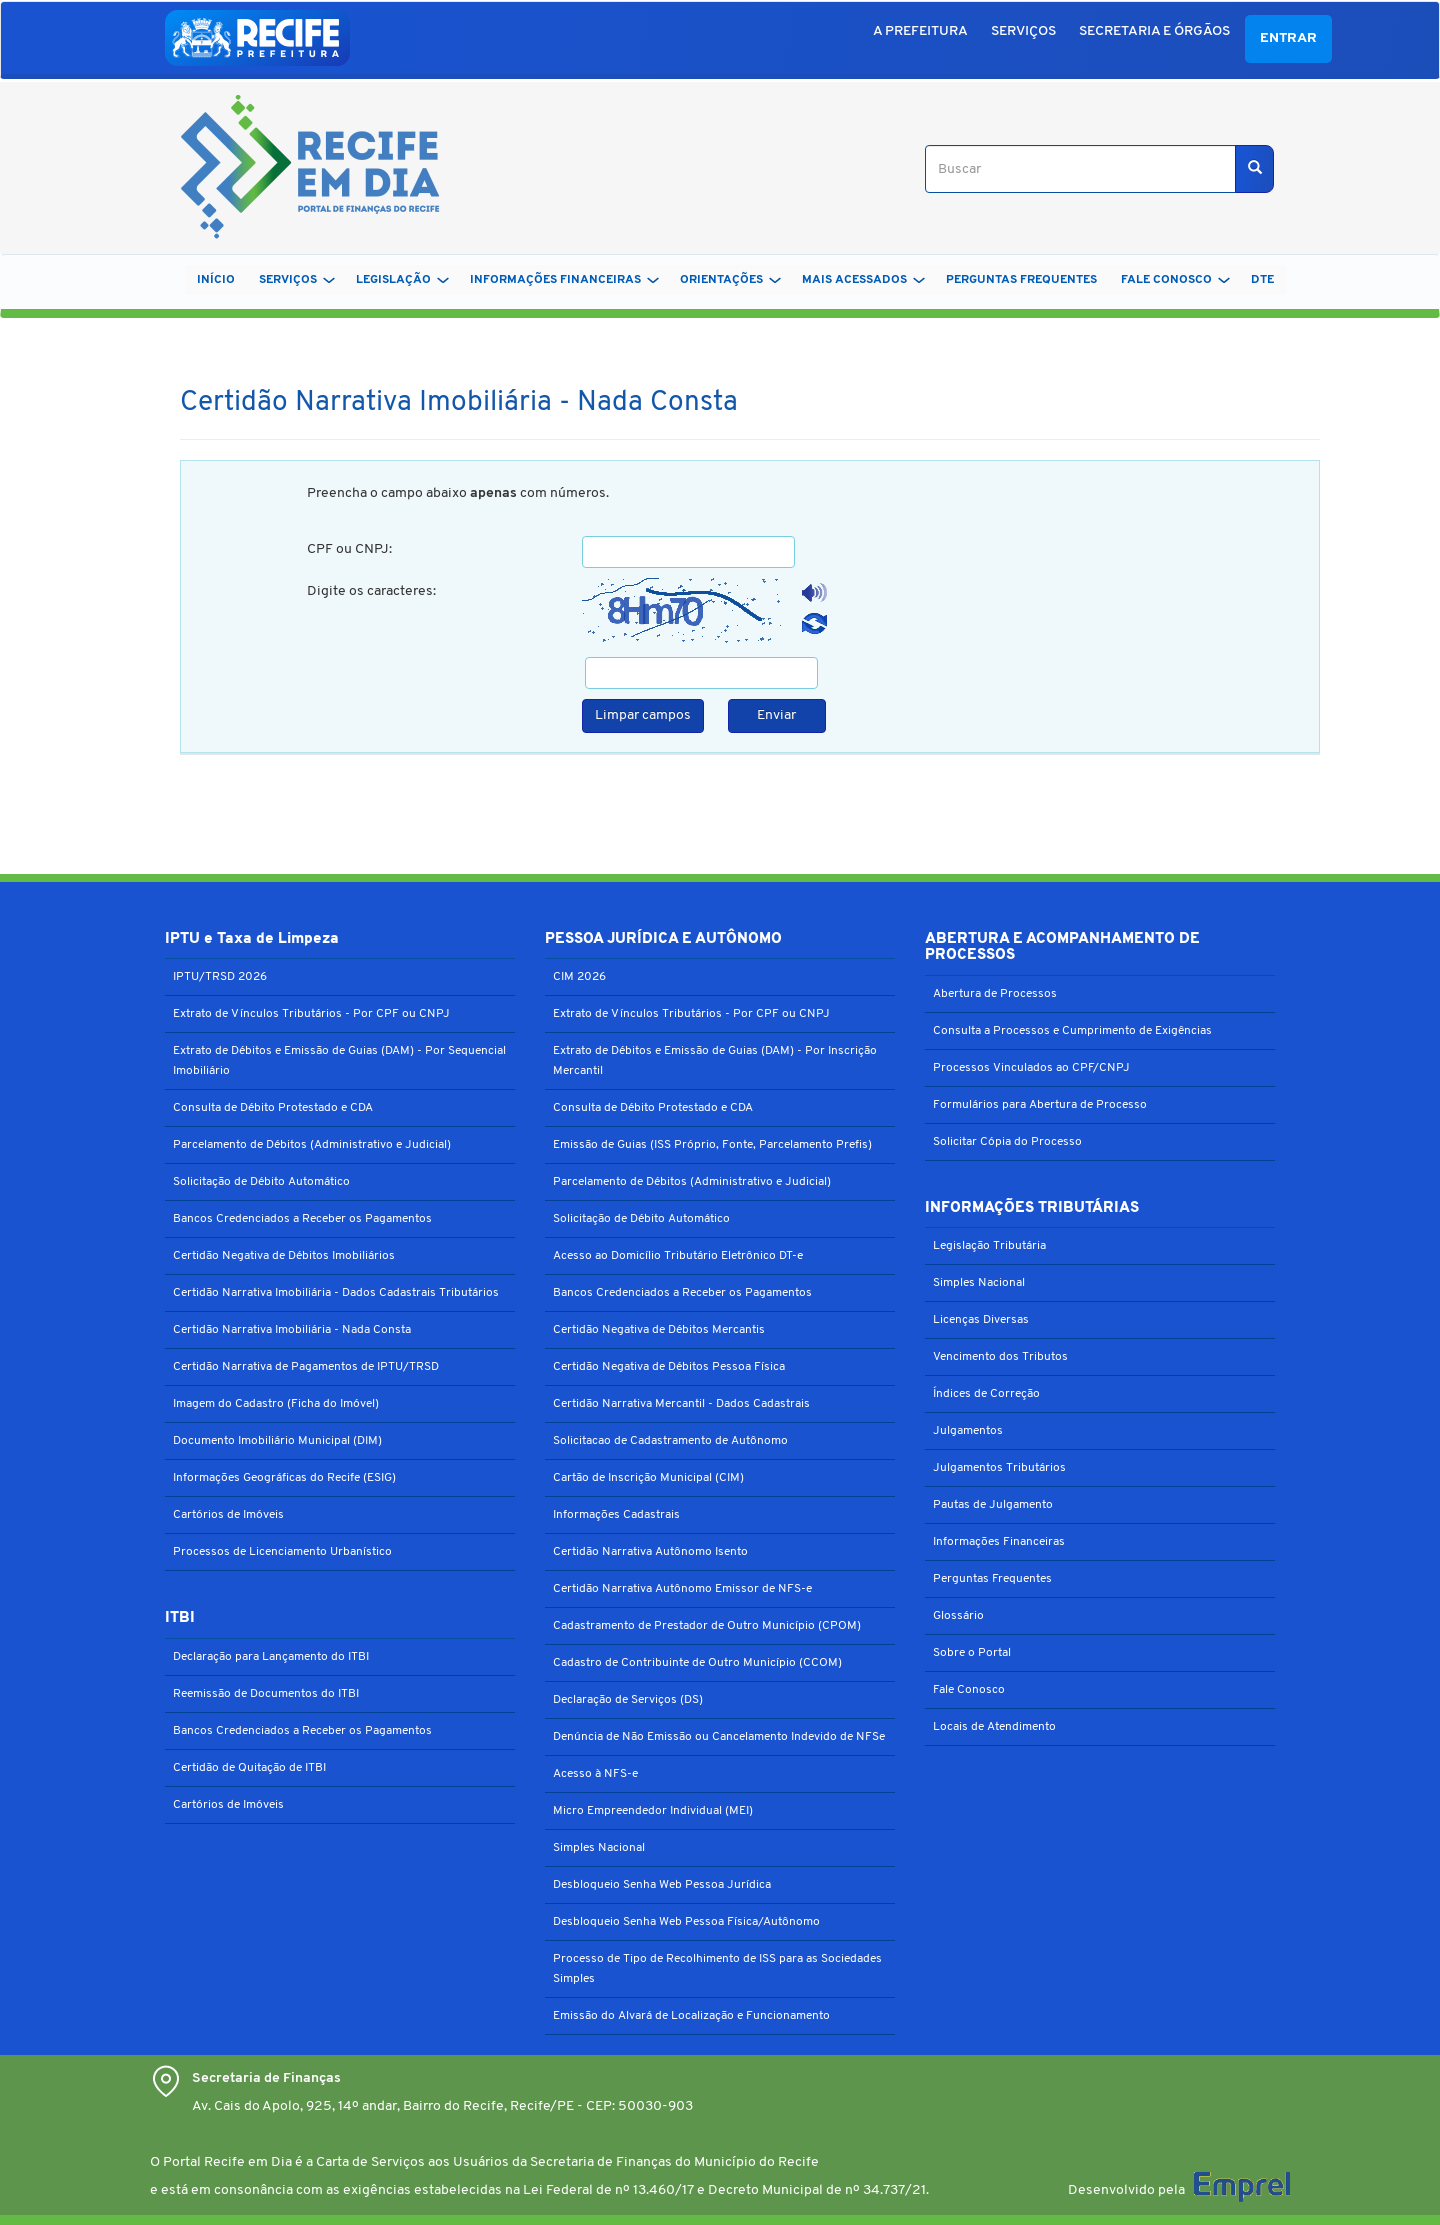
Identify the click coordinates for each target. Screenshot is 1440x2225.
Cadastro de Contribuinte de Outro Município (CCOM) (697, 1663)
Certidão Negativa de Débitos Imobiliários (284, 1256)
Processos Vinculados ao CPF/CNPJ (1031, 1068)
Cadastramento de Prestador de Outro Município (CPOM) (707, 1626)
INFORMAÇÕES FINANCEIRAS (564, 280)
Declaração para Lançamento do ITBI (271, 1657)
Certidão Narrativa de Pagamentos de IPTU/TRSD (306, 1367)
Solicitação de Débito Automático (261, 1182)
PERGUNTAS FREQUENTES (1021, 280)
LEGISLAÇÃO (402, 280)
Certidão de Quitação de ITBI (249, 1768)
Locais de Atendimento (994, 1727)
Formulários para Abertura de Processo (1040, 1105)
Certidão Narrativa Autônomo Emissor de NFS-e (682, 1589)
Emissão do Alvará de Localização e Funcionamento (691, 2016)
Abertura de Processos (995, 994)
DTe (1262, 280)
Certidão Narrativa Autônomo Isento (650, 1552)
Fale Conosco (969, 1690)
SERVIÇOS (1023, 31)
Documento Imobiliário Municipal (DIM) (277, 1441)
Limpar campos (643, 715)
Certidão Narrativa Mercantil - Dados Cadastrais (681, 1404)
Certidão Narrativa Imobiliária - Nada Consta (292, 1330)
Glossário (958, 1616)
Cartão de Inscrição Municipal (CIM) (648, 1478)
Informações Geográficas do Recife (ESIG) (284, 1478)
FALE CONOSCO (1175, 280)
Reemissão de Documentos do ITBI (266, 1694)
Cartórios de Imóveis (228, 1515)
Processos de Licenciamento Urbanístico (282, 1552)
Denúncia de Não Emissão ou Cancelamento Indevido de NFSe (719, 1737)
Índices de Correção (986, 1394)
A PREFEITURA (920, 31)
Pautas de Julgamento (993, 1505)
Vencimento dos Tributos (1000, 1357)
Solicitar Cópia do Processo (1007, 1142)
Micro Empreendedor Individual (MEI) (653, 1811)
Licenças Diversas (981, 1320)
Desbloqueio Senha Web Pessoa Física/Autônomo (686, 1922)
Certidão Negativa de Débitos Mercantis (659, 1330)
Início (216, 280)
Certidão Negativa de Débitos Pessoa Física (669, 1367)
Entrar (1288, 38)
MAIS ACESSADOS (863, 280)
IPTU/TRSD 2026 (220, 977)
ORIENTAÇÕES (730, 280)
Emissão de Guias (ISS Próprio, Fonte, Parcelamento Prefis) (712, 1145)
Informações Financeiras (999, 1542)
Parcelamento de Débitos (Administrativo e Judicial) (312, 1145)
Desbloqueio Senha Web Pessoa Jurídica (662, 1885)
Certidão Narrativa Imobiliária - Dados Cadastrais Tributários (336, 1293)
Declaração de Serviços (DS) (628, 1700)
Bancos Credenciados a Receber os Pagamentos (302, 1219)
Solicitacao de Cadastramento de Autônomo (670, 1441)
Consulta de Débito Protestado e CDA (273, 1108)
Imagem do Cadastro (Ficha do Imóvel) (276, 1404)
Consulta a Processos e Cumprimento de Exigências (1072, 1031)
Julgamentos (968, 1431)
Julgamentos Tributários (999, 1468)
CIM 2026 (579, 977)
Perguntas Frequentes (992, 1579)
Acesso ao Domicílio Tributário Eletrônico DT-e (678, 1256)
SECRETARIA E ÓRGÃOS (1154, 31)
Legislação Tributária (989, 1246)
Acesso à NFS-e (595, 1774)
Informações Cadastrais (616, 1515)
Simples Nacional (599, 1848)
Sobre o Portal (972, 1653)
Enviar (776, 715)
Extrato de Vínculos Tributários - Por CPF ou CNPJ (311, 1014)
